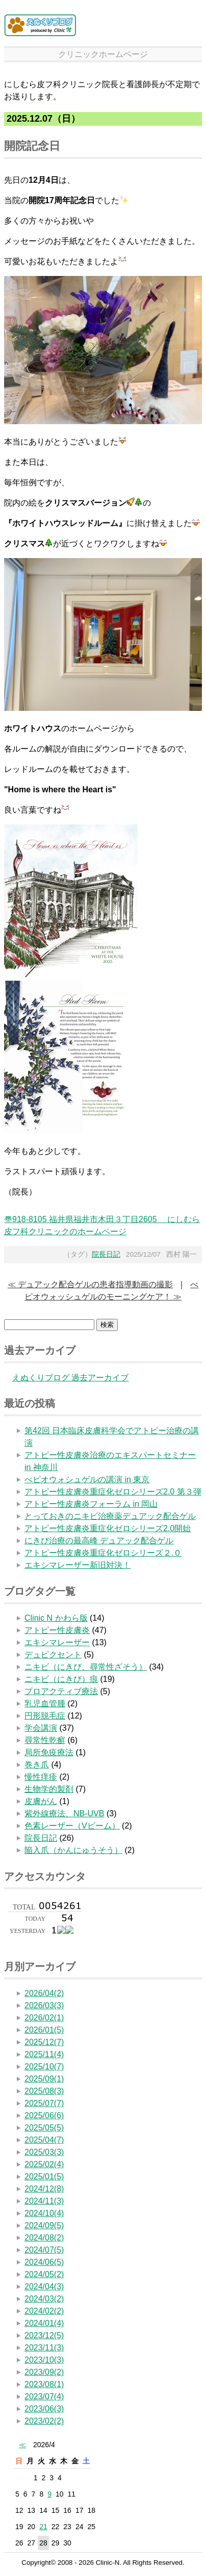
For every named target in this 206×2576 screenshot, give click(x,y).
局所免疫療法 (48, 1752)
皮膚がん (40, 1801)
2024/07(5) (44, 2250)
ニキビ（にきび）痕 (61, 1679)
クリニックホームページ (103, 54)
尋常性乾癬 (44, 1740)
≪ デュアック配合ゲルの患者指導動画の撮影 (90, 1284)
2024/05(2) (44, 2274)
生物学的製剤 (48, 1789)
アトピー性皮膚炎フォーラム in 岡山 (91, 1504)
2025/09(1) (44, 2078)
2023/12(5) (44, 2335)
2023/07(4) (44, 2396)
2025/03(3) (44, 2152)
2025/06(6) (44, 2115)
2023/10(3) (44, 2360)
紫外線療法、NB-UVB (64, 1813)
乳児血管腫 (44, 1703)
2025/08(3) (44, 2091)
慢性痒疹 (40, 1776)
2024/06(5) (44, 2262)
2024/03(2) (44, 2298)
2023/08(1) (44, 2384)
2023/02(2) (44, 2421)
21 (43, 2527)
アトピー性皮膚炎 (57, 1630)
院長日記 (106, 1254)
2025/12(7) (44, 2042)
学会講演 (40, 1728)
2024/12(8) (44, 2188)
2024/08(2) (44, 2237)
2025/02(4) (44, 2164)
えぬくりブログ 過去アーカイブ (70, 1377)
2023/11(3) (44, 2347)
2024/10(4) (44, 2213)
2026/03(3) (44, 2005)
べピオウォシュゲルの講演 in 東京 (86, 1479)
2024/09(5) (44, 2225)
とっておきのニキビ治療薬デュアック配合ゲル (110, 1516)
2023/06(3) (44, 2408)
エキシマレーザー (57, 1642)
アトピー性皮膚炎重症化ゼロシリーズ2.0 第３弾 (112, 1491)
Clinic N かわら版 (56, 1618)
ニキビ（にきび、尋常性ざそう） (85, 1667)
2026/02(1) (44, 2017)
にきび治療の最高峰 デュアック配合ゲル (98, 1540)
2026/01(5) (44, 2030)
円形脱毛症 (44, 1715)
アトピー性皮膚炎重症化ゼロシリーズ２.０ (103, 1552)
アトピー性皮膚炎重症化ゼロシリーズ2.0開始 (107, 1528)
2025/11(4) (44, 2054)
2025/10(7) (44, 2066)
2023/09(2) (44, 2372)
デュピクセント (53, 1654)
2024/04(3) (44, 2286)
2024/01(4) (44, 2323)
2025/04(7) (44, 2140)
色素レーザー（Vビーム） (72, 1825)
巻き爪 (36, 1764)
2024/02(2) (44, 2311)
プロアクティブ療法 (61, 1691)
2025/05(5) (44, 2127)
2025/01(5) (44, 2176)
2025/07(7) (44, 2103)
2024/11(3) (44, 2201)
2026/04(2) (44, 1993)
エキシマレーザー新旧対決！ (77, 1565)
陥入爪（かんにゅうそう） (73, 1850)
